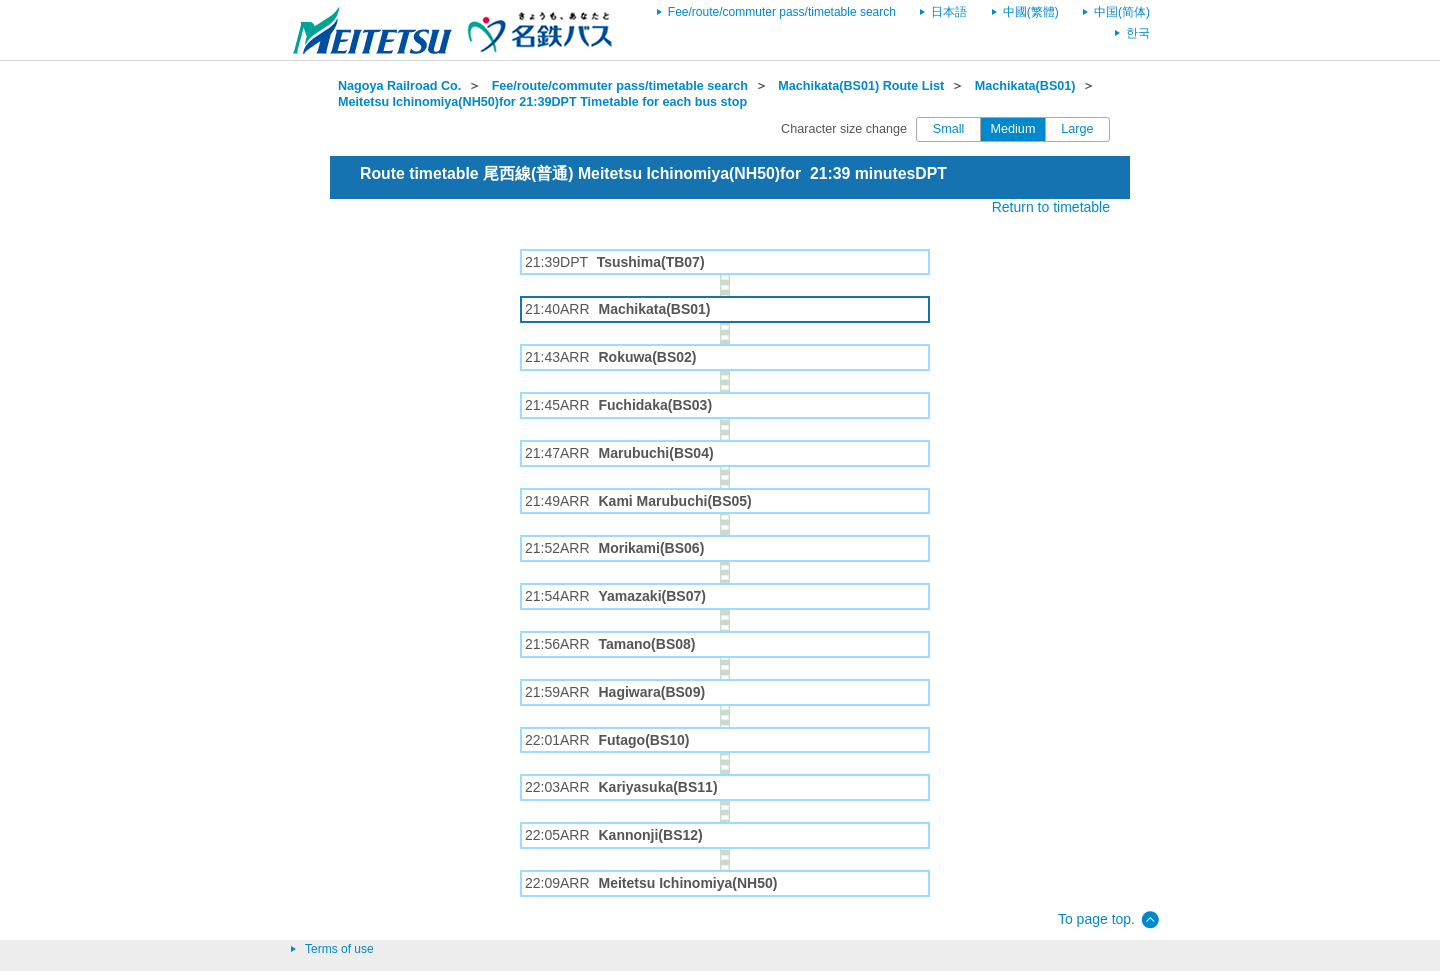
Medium (1013, 129)
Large (1077, 129)
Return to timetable (1051, 207)
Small (949, 129)
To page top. (1096, 919)
